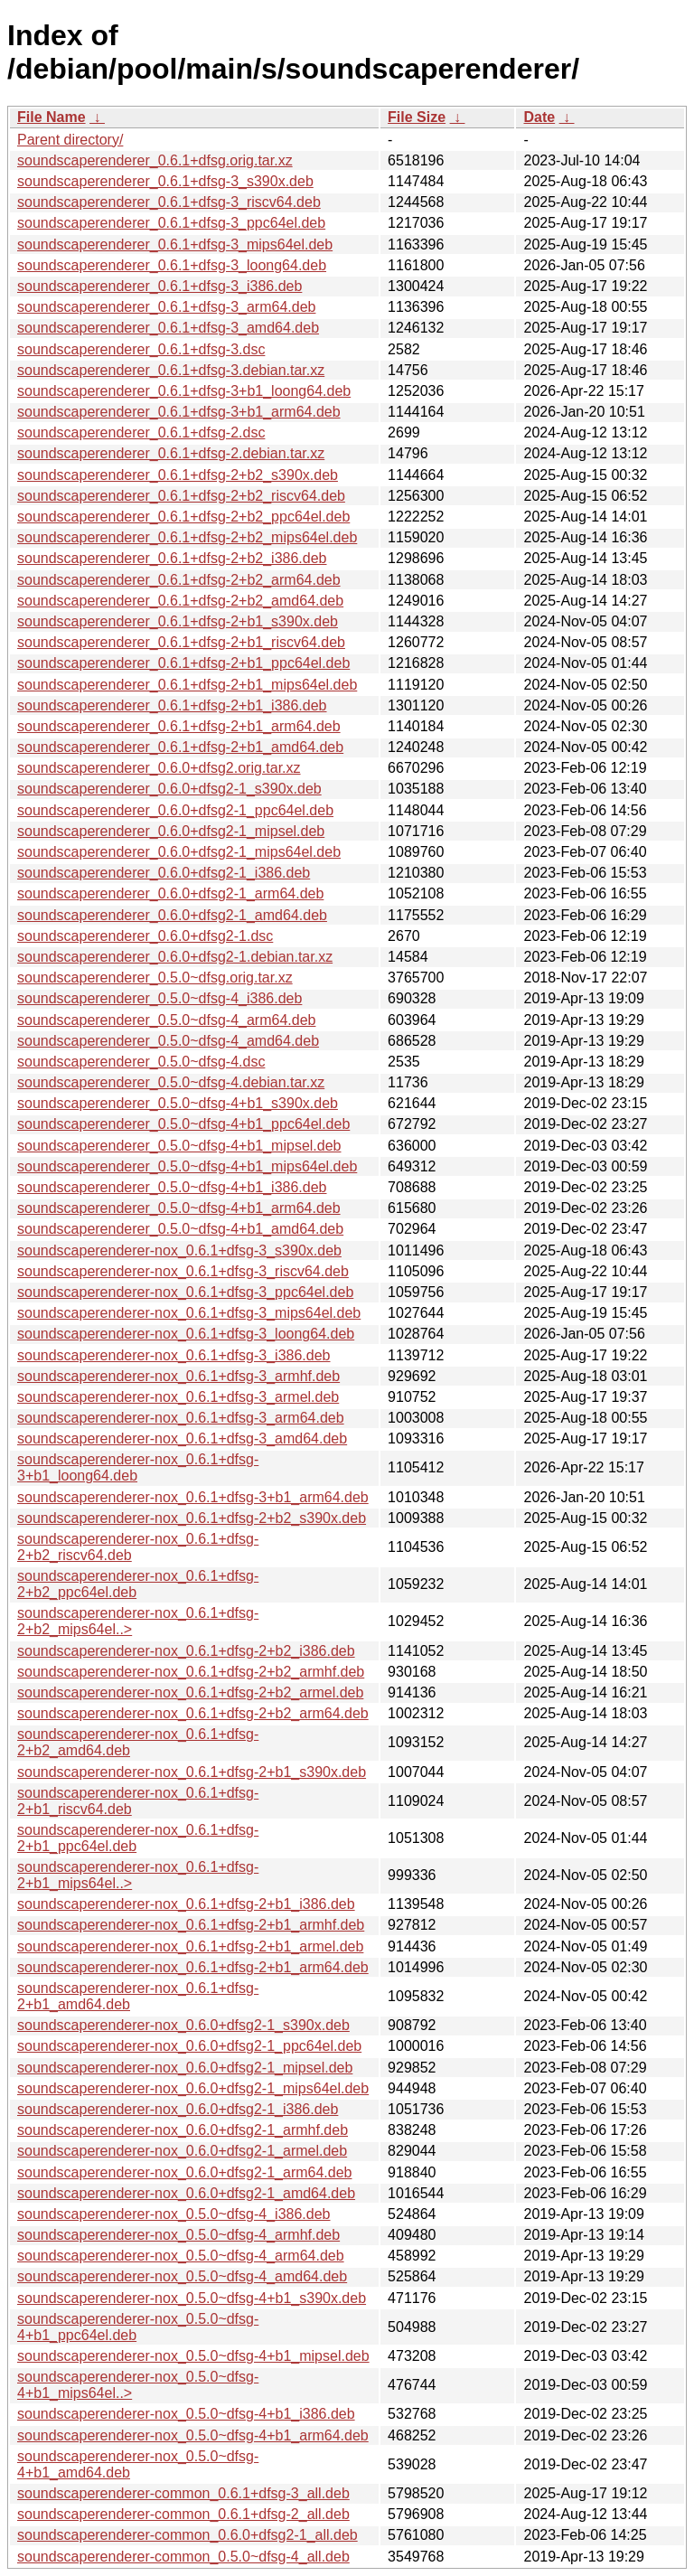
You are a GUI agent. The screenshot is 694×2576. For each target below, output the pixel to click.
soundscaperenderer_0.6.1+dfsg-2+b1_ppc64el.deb (183, 663)
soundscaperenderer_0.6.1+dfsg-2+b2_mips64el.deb (187, 537)
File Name (51, 117)
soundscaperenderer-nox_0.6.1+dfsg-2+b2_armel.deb (190, 1692)
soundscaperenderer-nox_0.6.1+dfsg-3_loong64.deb (185, 1333)
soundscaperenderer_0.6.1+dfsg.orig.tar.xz (155, 160)
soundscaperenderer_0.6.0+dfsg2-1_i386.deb (163, 872)
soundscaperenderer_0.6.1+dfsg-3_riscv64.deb (169, 202)
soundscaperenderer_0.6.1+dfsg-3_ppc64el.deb (171, 222)
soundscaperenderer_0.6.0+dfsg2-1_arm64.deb (170, 893)
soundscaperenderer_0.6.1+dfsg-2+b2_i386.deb (172, 558)
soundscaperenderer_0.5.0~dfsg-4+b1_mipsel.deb (179, 1145)
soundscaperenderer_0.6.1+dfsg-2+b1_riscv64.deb (181, 642)
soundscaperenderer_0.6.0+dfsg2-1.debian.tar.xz (175, 956)
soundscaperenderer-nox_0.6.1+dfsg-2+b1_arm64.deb (193, 1967)
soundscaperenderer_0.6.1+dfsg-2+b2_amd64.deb (180, 600)
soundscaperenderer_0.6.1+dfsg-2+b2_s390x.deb (177, 475)
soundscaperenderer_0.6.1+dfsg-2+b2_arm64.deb (179, 580)
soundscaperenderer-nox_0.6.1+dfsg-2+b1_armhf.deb (190, 1924)
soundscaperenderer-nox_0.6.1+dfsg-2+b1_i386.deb (186, 1904)
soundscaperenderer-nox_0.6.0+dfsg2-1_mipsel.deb (184, 2067)
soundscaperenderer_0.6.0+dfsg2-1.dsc (145, 936)
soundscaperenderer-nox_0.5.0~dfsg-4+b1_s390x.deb (191, 2298)
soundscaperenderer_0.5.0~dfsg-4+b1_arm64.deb (179, 1208)
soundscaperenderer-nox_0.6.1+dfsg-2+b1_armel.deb (190, 1946)
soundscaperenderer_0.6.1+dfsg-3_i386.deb (159, 286)
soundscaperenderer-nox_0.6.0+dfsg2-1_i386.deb (177, 2109)
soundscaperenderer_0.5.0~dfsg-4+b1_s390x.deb (177, 1103)
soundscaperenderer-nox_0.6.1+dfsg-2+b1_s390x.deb (191, 1772)
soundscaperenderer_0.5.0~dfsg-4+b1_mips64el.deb (187, 1166)
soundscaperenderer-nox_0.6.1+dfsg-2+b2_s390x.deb (191, 1518)
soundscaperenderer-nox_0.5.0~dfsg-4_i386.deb (173, 2214)
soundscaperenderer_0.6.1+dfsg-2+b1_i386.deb (172, 705)
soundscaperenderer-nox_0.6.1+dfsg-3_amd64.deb (182, 1438)
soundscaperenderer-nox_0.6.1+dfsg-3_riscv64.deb (183, 1271)
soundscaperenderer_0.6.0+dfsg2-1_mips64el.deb (179, 852)
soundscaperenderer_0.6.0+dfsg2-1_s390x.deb (169, 788)
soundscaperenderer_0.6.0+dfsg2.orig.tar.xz (159, 768)
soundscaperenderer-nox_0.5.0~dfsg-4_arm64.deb (180, 2255)
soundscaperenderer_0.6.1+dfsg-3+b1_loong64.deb (184, 391)
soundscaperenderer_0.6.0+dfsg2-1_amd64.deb (172, 915)
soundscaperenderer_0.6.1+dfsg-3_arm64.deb (166, 307)
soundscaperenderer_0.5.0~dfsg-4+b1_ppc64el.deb (183, 1124)
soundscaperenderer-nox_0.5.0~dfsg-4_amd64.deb (182, 2276)
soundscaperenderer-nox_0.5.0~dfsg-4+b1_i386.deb (186, 2413)
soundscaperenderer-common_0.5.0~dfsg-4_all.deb (183, 2556)
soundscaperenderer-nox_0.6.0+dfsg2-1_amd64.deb (186, 2193)
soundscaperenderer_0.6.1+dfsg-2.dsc (141, 432)
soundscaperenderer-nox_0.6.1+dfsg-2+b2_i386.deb (186, 1651)
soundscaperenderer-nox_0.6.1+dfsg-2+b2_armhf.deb (190, 1671)
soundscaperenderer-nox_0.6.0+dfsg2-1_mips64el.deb (193, 2088)
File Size (416, 117)
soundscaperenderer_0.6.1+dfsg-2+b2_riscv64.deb (181, 495)
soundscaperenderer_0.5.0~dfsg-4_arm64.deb (166, 1020)
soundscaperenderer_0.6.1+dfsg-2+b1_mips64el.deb (187, 684)
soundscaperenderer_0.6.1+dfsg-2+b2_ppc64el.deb (183, 516)
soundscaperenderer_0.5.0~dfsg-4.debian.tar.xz (170, 1082)
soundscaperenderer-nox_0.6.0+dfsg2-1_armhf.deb (182, 2130)
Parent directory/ (70, 139)
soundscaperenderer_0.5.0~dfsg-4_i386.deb (159, 998)
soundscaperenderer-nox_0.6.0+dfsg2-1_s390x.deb (183, 2025)
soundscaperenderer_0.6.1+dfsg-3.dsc (141, 349)
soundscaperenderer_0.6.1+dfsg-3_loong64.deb (171, 265)
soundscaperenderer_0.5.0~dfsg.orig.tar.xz (155, 977)
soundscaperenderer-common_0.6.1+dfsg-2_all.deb (183, 2514)
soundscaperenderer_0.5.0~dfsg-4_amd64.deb (168, 1040)
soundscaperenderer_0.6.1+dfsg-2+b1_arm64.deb (179, 726)
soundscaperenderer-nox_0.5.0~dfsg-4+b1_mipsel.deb (193, 2356)
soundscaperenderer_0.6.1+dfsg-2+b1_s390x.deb (177, 621)
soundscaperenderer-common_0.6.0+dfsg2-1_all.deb (187, 2535)
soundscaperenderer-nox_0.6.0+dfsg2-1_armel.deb (182, 2150)
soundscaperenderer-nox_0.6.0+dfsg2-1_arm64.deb (184, 2172)
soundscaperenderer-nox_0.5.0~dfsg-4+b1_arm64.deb (193, 2435)
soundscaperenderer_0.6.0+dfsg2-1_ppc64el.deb (175, 810)
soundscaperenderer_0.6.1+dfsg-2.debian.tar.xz (170, 453)
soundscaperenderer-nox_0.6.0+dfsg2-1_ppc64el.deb (189, 2046)
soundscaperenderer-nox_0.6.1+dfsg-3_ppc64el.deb (185, 1292)
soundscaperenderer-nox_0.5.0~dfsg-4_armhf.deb (178, 2234)
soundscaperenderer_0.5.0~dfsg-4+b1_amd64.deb (180, 1228)
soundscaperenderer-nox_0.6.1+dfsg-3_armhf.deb (178, 1376)
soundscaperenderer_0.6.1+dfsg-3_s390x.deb (165, 181)
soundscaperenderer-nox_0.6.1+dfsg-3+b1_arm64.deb (193, 1497)
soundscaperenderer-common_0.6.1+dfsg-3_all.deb (183, 2493)
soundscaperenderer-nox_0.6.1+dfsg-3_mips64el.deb (189, 1313)
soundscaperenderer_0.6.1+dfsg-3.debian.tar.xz (170, 370)
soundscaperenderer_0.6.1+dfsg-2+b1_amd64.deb (180, 747)
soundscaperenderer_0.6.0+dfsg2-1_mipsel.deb (170, 831)
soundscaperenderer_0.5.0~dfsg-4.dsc (141, 1061)
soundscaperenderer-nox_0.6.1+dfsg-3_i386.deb (173, 1355)
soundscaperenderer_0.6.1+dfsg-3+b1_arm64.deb (179, 411)
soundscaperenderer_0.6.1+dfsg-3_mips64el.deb (175, 244)
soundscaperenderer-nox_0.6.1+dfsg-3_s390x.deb (179, 1250)
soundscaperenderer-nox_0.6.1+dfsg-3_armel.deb (178, 1397)
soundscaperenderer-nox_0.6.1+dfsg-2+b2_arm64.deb (193, 1713)
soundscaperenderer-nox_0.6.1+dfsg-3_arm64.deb (180, 1417)
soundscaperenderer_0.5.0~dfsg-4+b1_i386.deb (172, 1187)
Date (539, 117)
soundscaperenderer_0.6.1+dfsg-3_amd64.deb (168, 327)
